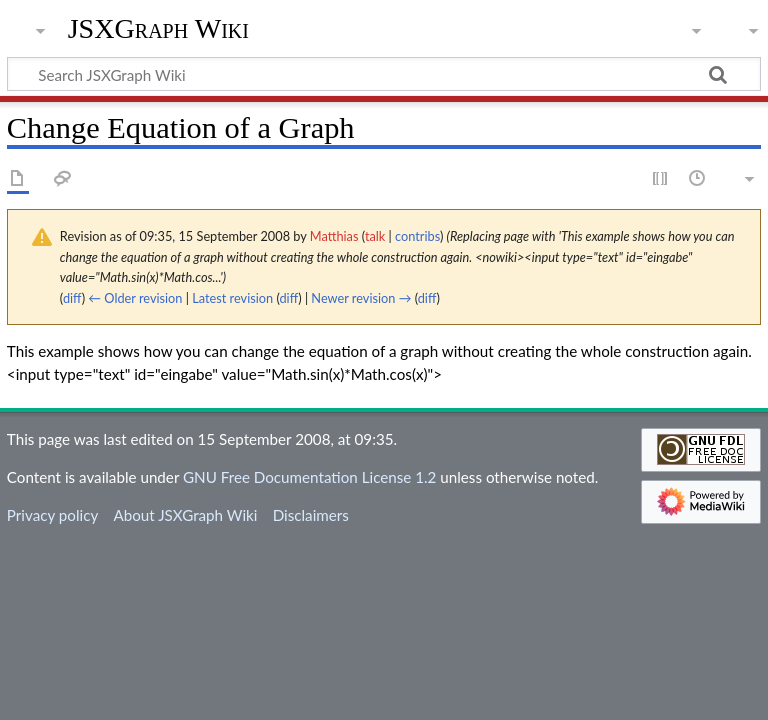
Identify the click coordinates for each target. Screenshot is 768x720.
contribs (417, 236)
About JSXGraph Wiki (185, 515)
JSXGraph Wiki (158, 29)
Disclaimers (311, 515)
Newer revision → (361, 298)
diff (72, 298)
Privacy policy (52, 515)
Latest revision (232, 298)
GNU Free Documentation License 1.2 (309, 477)
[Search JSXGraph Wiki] (384, 74)
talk (375, 236)
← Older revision (135, 298)
